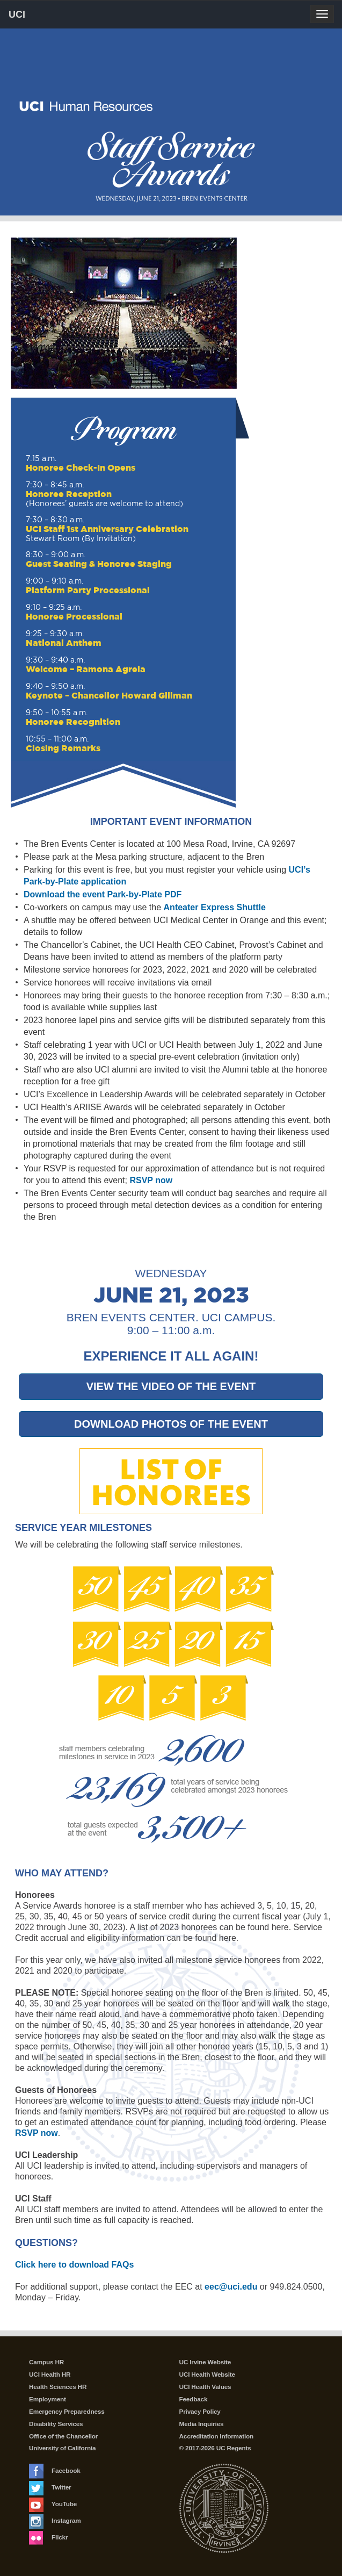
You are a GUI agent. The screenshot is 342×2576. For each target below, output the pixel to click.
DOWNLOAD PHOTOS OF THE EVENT (171, 1424)
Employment (47, 2399)
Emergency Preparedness (67, 2411)
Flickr (48, 2537)
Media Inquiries (201, 2424)
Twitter (50, 2487)
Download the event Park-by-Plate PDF (102, 894)
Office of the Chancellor (63, 2436)
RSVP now (150, 1180)
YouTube (53, 2504)
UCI (35, 14)
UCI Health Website (207, 2374)
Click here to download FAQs (74, 2264)
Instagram (55, 2520)
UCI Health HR (49, 2374)
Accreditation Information (216, 2436)
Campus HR (46, 2362)
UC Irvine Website (205, 2362)
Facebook (55, 2470)
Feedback (193, 2399)
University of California (62, 2448)
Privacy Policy (200, 2411)
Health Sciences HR (57, 2387)
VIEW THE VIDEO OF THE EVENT (171, 1386)
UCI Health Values (205, 2387)
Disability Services (56, 2424)
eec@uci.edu (231, 2286)
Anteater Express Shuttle (215, 907)
